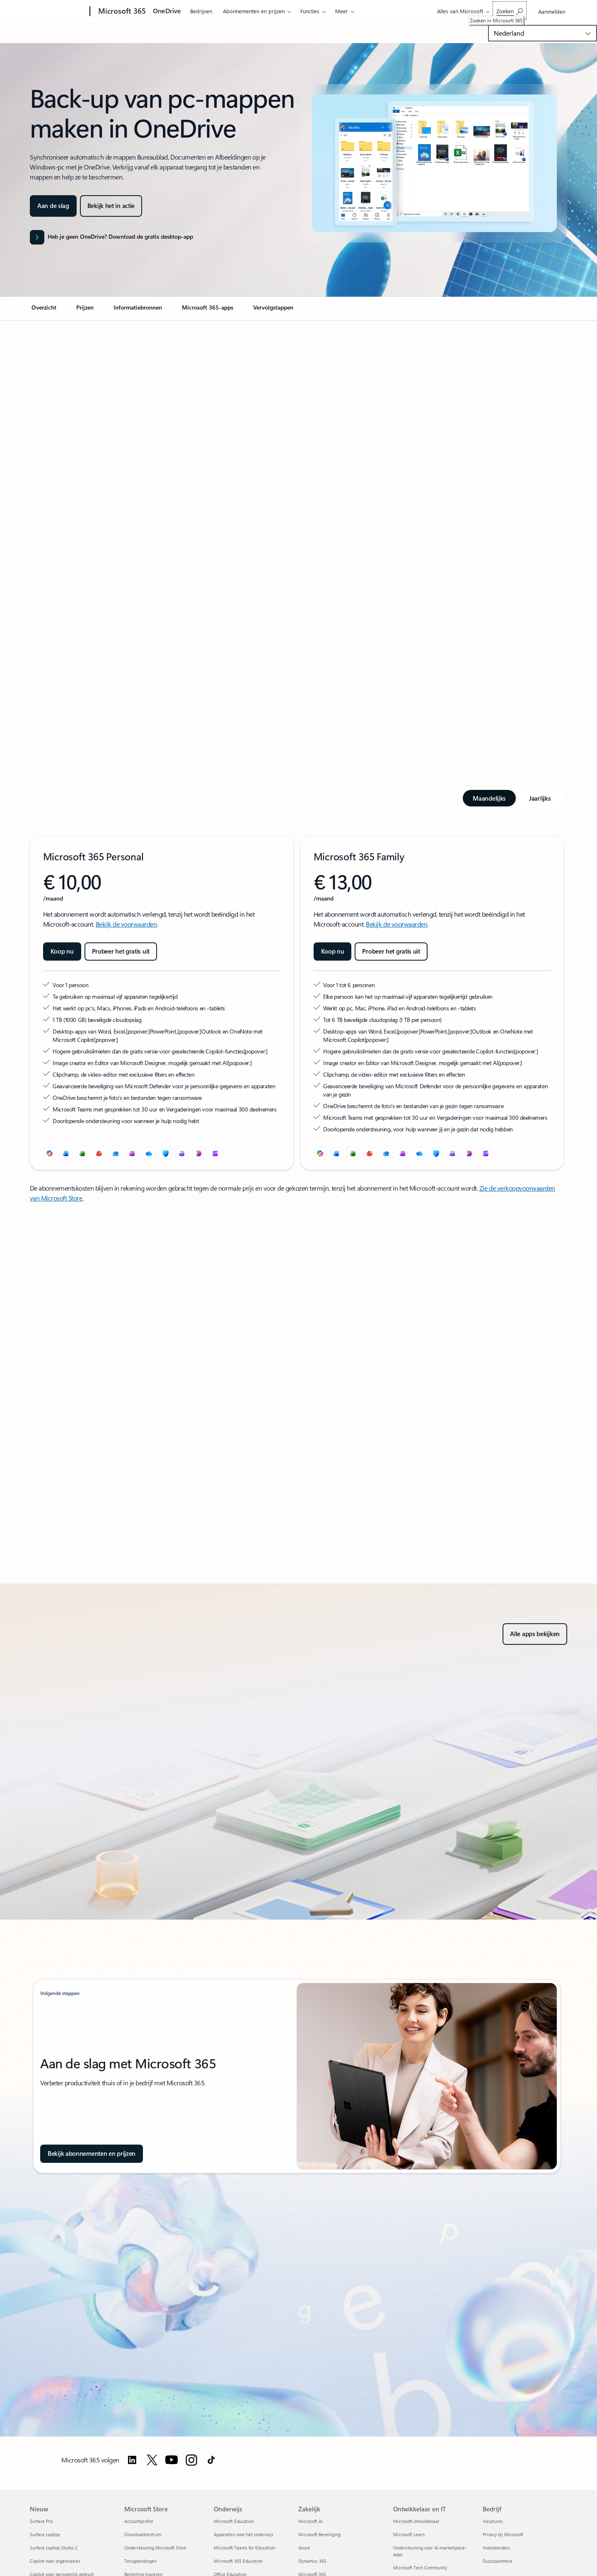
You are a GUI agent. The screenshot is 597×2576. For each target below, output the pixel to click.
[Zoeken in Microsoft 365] (510, 10)
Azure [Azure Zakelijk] (304, 2548)
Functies (309, 11)
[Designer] (198, 1153)
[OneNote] (132, 1153)
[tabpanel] (297, 1003)
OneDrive (167, 10)
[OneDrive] (149, 1153)
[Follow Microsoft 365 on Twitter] (152, 2460)
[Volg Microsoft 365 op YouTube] (171, 2460)
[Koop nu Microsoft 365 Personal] (62, 951)
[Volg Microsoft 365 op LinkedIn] (132, 2460)
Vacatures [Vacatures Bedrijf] (493, 2521)
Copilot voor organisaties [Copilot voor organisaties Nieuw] (55, 2561)
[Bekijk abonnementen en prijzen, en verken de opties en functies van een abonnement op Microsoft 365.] (91, 2154)
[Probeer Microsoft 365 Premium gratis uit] (121, 951)
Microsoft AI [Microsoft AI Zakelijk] (310, 2521)
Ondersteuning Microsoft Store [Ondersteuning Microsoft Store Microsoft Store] (155, 2548)
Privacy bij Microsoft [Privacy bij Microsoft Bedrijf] (503, 2534)
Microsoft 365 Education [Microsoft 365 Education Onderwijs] (238, 2561)
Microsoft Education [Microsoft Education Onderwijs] (234, 2521)
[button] (111, 206)
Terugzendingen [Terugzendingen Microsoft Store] (140, 2561)
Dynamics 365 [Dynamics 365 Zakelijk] (312, 2561)
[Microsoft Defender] (165, 1153)
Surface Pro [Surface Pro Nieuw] (41, 2521)
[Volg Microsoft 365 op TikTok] (211, 2460)
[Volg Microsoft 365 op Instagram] (191, 2460)
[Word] (66, 1153)
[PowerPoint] (99, 1153)
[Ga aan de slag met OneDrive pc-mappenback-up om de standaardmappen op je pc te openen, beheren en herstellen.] (53, 206)
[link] (43, 310)
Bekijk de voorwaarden (126, 924)
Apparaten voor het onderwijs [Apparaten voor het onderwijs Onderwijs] (243, 2534)
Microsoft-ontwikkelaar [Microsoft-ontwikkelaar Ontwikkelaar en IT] (416, 2521)
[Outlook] (116, 1153)
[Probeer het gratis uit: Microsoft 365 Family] (391, 951)
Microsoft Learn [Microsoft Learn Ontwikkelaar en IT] (409, 2534)
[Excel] (82, 1153)
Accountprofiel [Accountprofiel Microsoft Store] (138, 2521)
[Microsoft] (58, 11)
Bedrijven (201, 11)
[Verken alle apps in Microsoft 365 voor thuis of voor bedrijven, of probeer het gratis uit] (535, 1634)
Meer (341, 11)
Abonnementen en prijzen (254, 11)
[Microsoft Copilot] (49, 1153)
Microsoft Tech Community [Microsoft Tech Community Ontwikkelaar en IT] (420, 2567)
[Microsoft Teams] (182, 1153)
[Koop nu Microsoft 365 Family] (333, 951)
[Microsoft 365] (121, 11)
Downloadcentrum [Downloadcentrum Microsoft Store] (142, 2534)
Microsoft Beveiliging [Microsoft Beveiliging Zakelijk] (319, 2534)
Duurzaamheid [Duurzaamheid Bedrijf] (497, 2561)
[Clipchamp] (215, 1153)
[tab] (489, 798)
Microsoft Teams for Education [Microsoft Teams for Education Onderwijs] (244, 2548)
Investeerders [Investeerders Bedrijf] (496, 2548)
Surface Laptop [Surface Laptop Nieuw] (45, 2534)
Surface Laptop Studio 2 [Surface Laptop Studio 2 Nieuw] (53, 2548)
